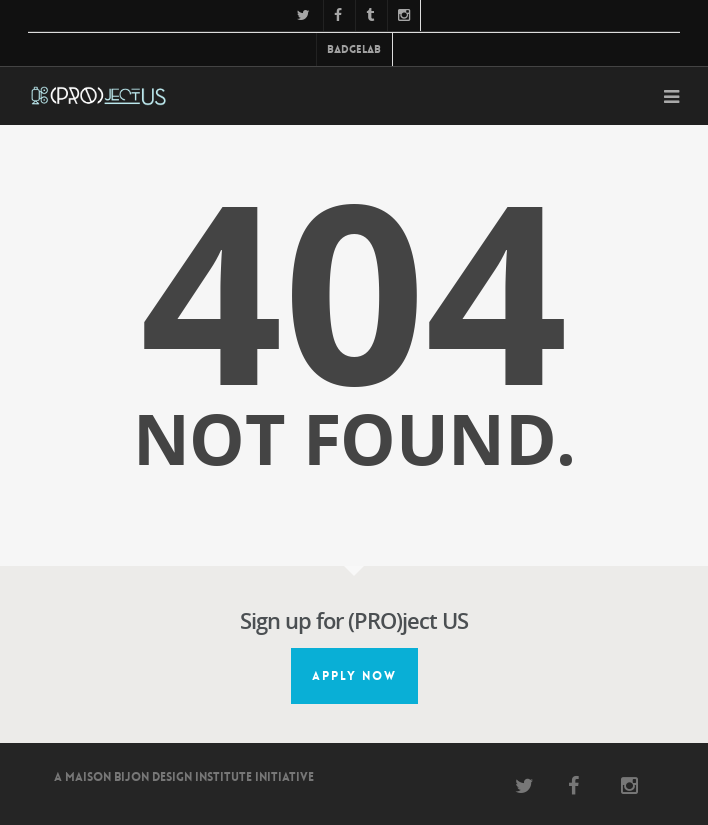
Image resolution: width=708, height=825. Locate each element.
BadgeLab (354, 49)
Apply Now (354, 676)
